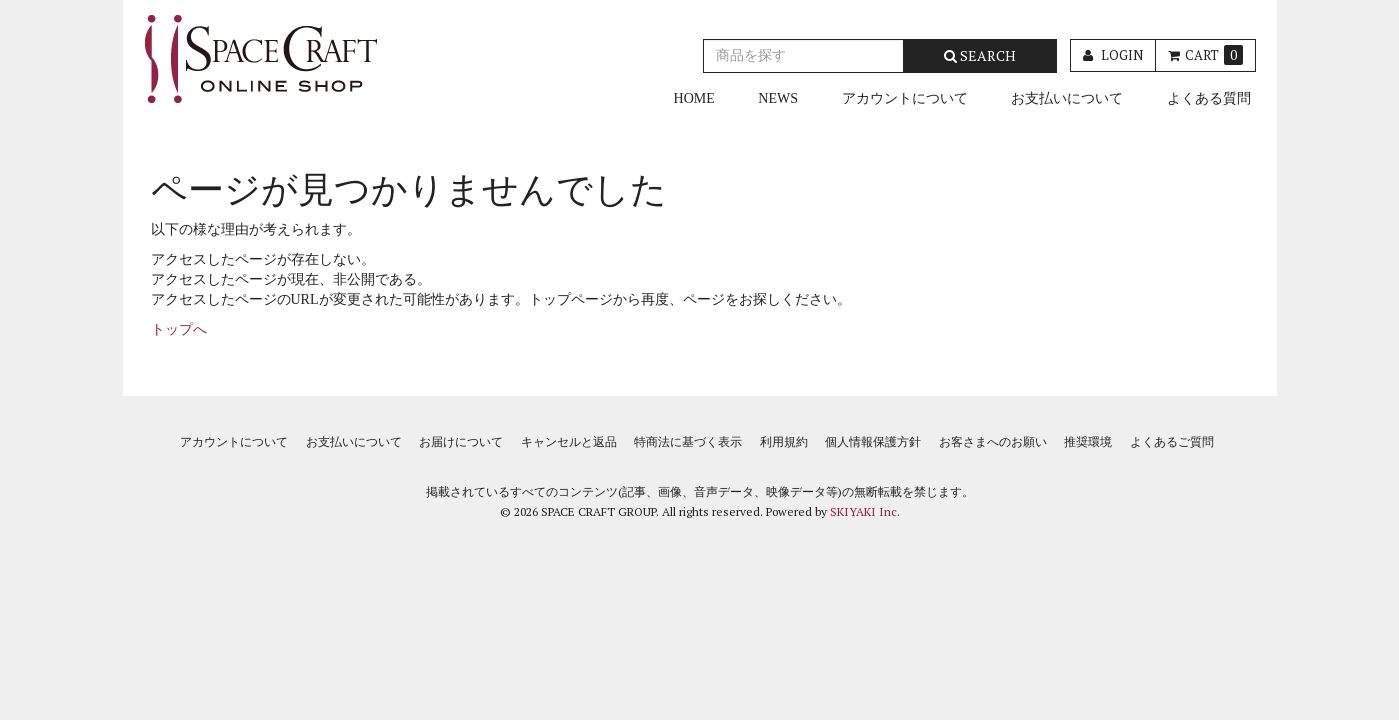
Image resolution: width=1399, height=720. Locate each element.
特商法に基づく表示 (688, 442)
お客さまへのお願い (993, 442)
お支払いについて (1067, 98)
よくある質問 (1209, 98)
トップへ (179, 329)
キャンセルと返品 (569, 442)
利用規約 (784, 442)
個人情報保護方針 (873, 442)
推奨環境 (1088, 442)
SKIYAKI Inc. (865, 511)
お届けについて (461, 442)
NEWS (778, 98)
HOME (694, 98)
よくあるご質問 (1172, 442)
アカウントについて (905, 98)
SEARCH (980, 55)
